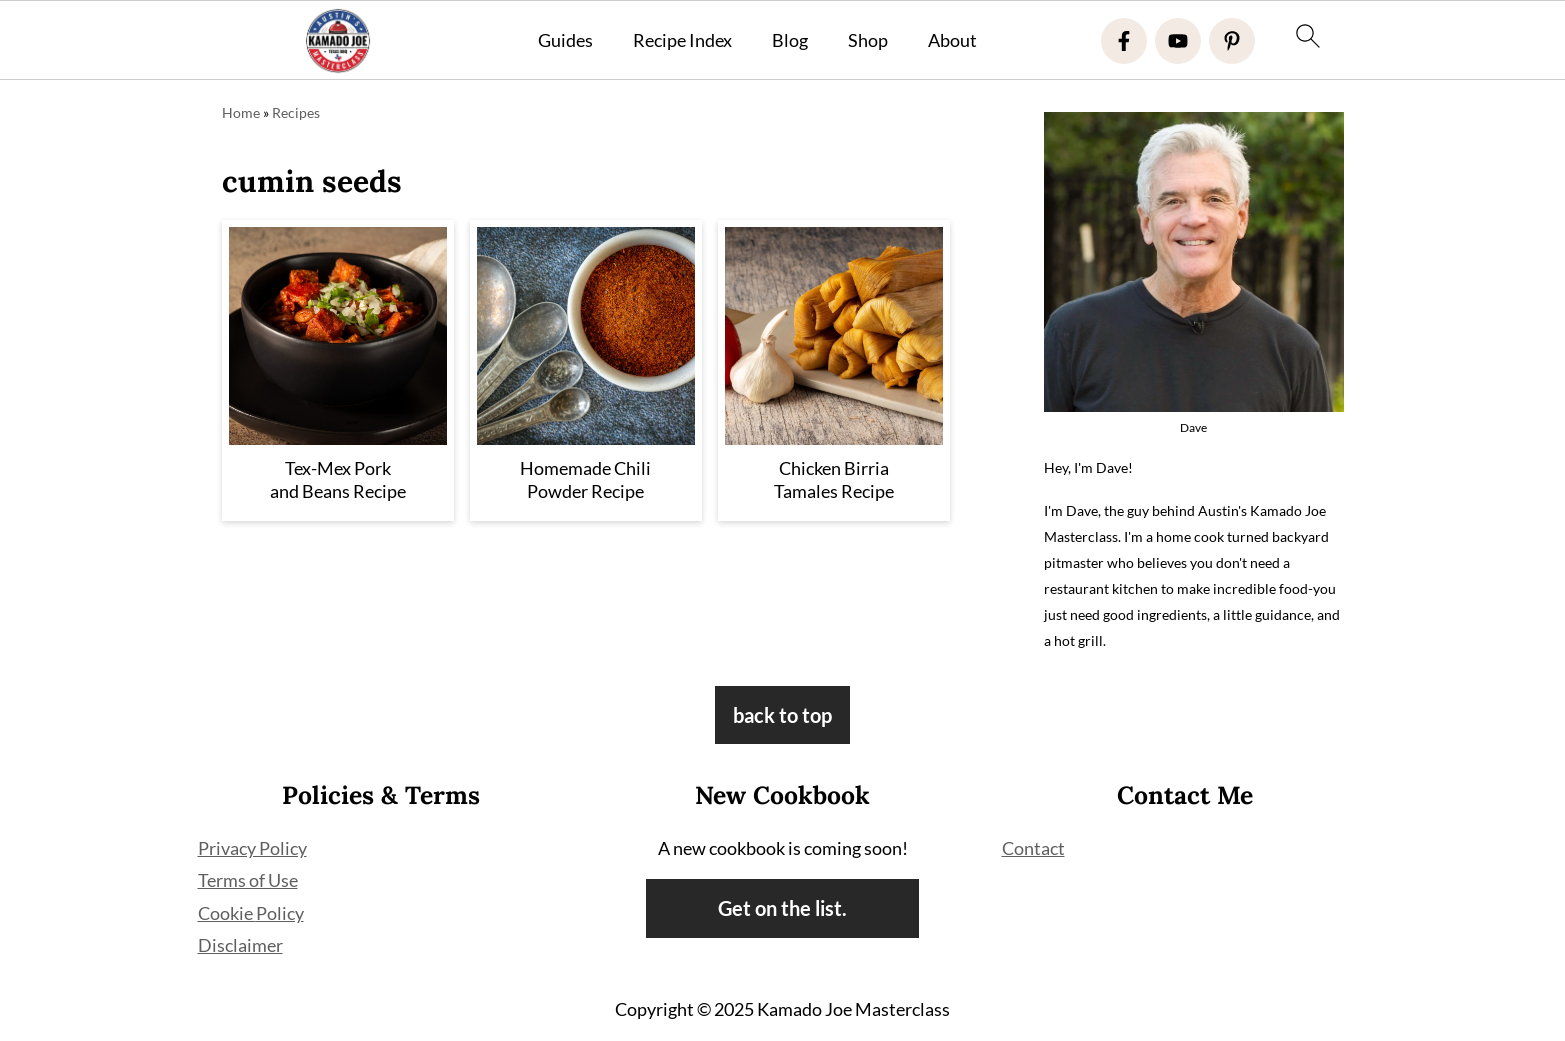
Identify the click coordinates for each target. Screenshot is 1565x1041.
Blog (790, 40)
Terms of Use (248, 880)
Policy (280, 913)
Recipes (296, 112)
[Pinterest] (1232, 41)
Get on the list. (782, 908)
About (952, 40)
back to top (782, 715)
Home (241, 112)
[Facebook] (1124, 41)
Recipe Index (682, 40)
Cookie (227, 913)
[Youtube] (1178, 41)
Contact (1033, 848)
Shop (868, 40)
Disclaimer (240, 945)
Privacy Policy (252, 848)
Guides (565, 40)
